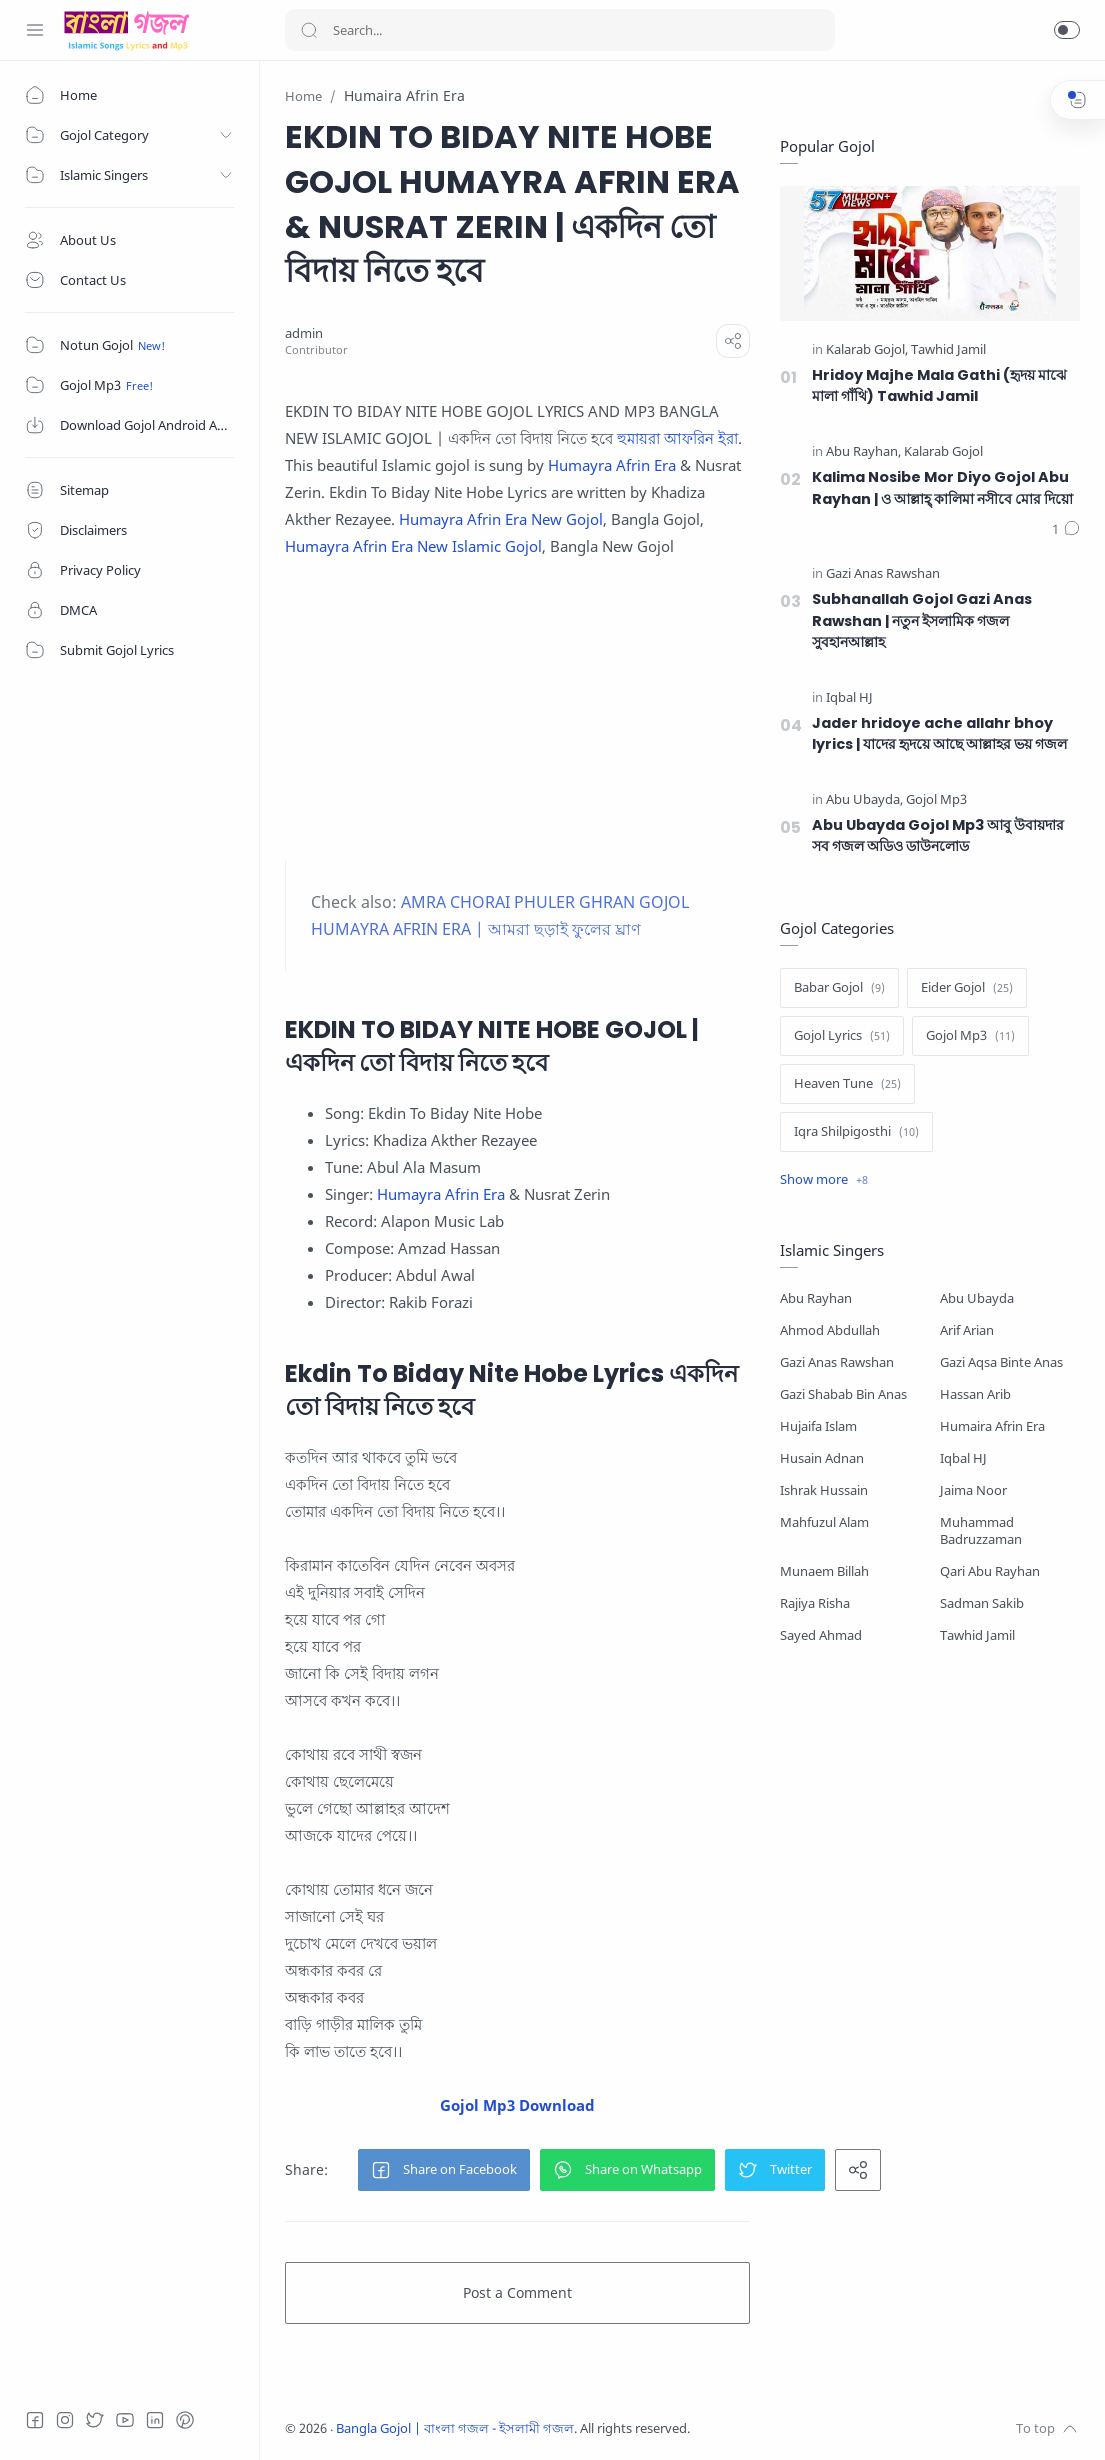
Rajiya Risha (815, 1603)
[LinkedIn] (155, 2420)
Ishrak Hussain (824, 1490)
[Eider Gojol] (967, 988)
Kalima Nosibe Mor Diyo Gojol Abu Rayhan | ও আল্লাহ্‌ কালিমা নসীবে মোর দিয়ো (942, 488)
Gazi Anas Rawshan (837, 1362)
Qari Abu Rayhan (990, 1571)
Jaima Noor (973, 1490)
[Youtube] (125, 2420)
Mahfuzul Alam (824, 1522)
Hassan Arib (975, 1394)
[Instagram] (65, 2420)
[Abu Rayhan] (863, 452)
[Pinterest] (185, 2420)
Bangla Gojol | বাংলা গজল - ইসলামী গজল (455, 2428)
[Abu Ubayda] (864, 800)
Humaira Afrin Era (992, 1426)
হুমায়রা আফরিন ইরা (677, 438)
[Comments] (1066, 530)
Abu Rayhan (816, 1298)
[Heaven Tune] (847, 1084)
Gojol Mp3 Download (517, 2105)
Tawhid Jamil (977, 1635)
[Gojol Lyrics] (842, 1036)
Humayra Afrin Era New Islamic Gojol (413, 546)
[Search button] (309, 30)
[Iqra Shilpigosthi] (856, 1132)
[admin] (304, 333)
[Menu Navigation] (35, 30)
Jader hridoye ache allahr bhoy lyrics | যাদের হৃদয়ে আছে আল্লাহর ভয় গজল (939, 734)
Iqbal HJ (963, 1458)
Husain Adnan (822, 1458)
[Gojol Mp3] (936, 800)
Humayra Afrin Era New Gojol (501, 519)
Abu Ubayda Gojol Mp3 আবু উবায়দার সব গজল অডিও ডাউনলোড (938, 836)
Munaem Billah (824, 1571)
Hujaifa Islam (818, 1426)
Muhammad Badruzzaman (981, 1531)
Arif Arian (967, 1330)
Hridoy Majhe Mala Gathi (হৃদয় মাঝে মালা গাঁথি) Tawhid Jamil (939, 386)
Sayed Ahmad (821, 1635)
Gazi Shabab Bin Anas (843, 1394)
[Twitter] (95, 2420)
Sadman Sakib (982, 1603)
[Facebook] (35, 2420)
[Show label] (824, 1180)
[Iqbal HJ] (849, 698)
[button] (1067, 30)
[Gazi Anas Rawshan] (883, 574)
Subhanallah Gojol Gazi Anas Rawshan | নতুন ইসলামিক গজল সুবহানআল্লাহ (922, 620)
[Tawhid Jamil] (948, 350)
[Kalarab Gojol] (867, 350)
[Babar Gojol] (839, 988)
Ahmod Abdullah (830, 1330)
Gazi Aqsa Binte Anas (1001, 1362)
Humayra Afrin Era (612, 465)
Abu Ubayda (977, 1298)
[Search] (560, 30)
